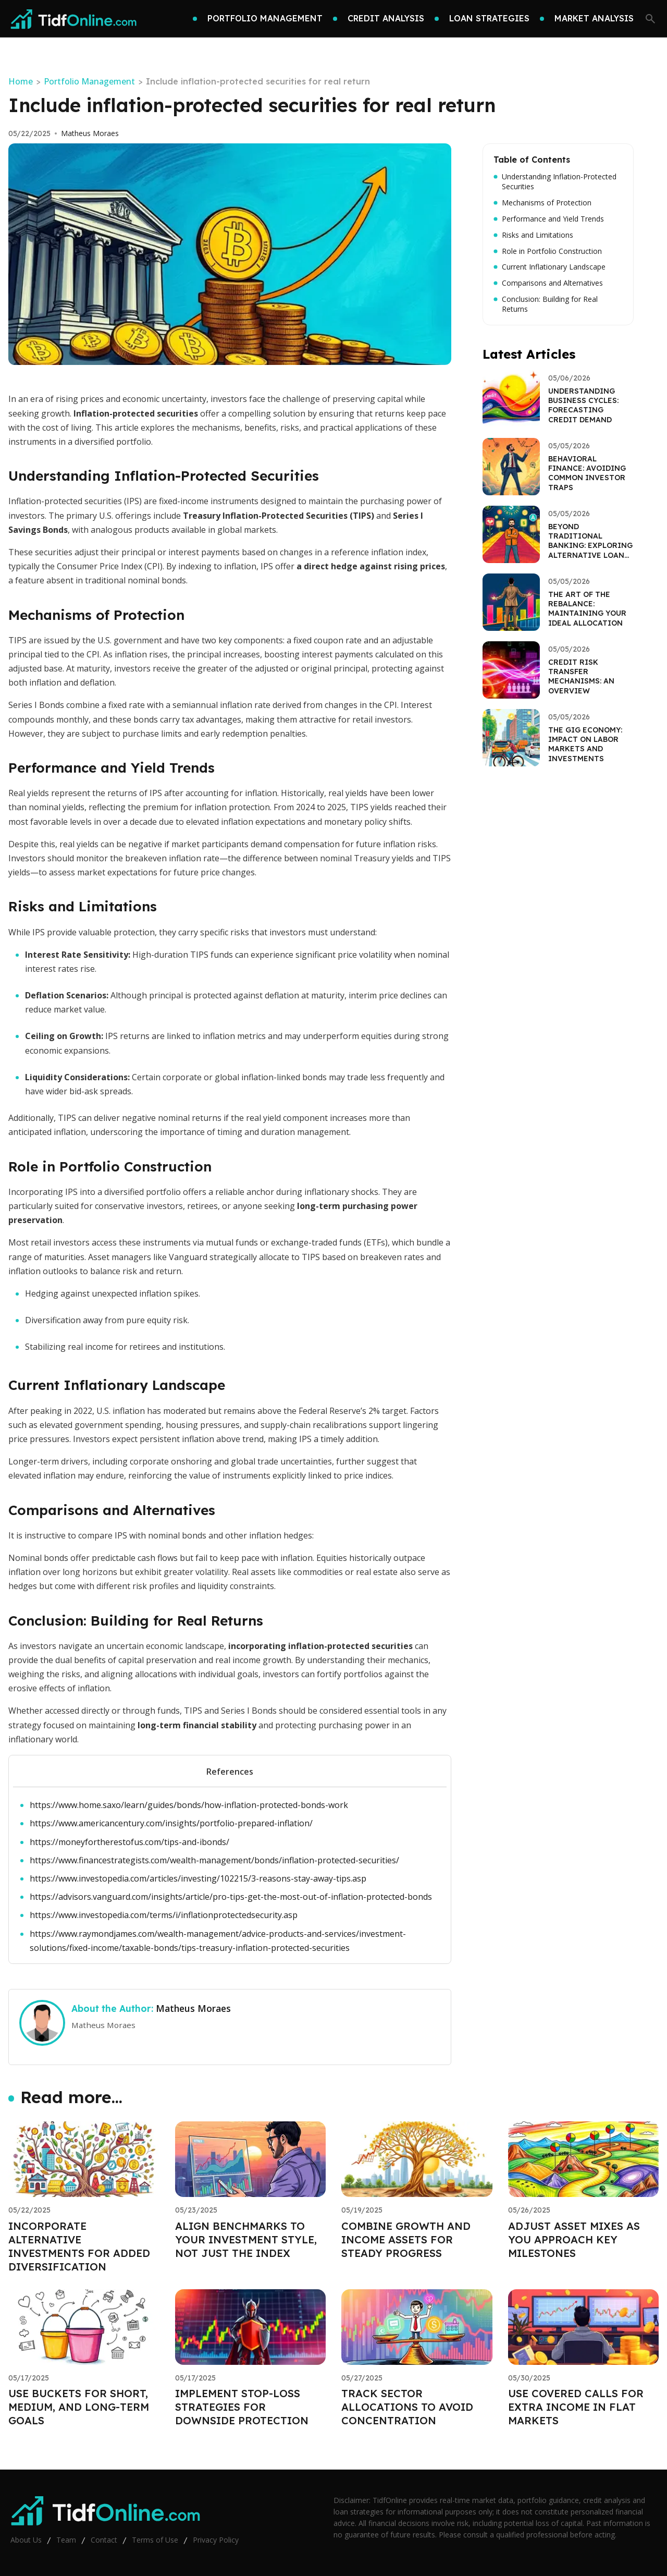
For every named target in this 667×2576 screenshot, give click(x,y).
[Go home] (74, 18)
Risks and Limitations (533, 235)
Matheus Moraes (90, 133)
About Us (26, 2540)
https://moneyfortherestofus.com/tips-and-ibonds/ (129, 1842)
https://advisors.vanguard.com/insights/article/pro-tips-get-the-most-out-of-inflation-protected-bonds (231, 1896)
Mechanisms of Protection (542, 202)
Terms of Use (155, 2540)
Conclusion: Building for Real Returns (545, 304)
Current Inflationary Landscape (549, 267)
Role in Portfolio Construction (547, 251)
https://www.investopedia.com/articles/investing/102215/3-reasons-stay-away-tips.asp (198, 1878)
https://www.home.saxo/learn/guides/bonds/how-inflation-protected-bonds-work (189, 1805)
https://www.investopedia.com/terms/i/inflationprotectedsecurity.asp (164, 1915)
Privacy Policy (216, 2540)
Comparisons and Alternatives (548, 283)
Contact (104, 2540)
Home (20, 81)
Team (66, 2540)
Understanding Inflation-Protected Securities (554, 181)
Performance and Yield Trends (548, 219)
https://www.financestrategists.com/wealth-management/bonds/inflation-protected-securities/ (214, 1860)
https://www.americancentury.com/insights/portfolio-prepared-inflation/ (171, 1823)
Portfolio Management (89, 81)
